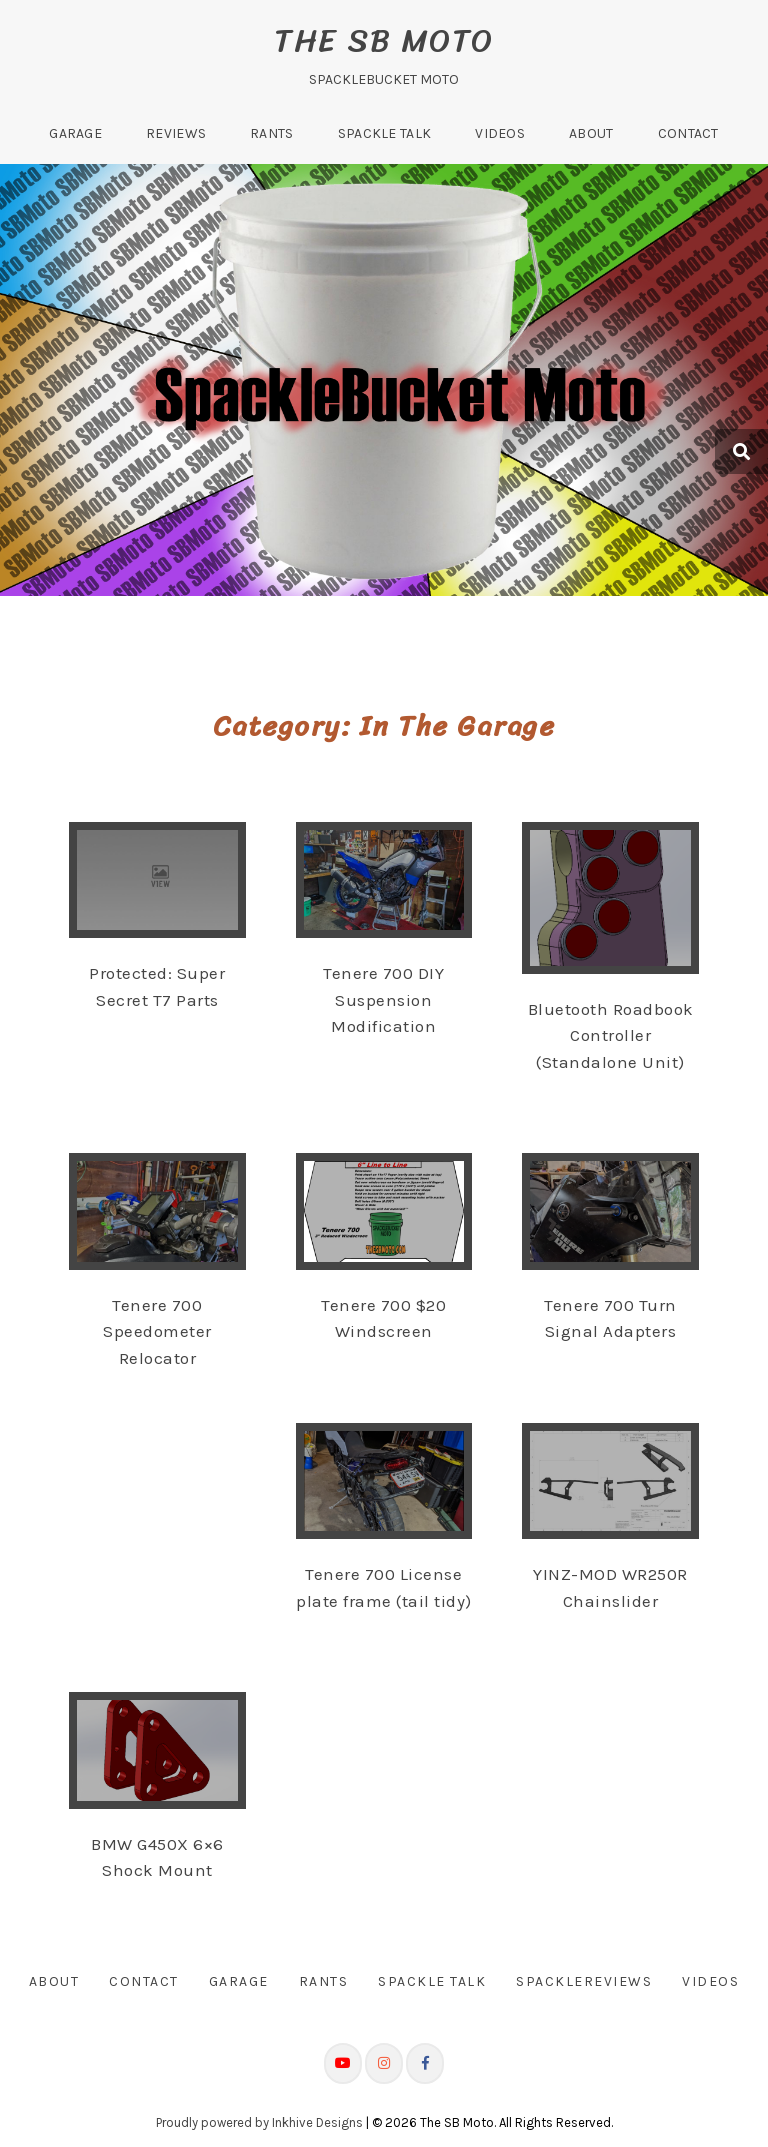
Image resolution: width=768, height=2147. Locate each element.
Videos (500, 133)
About (591, 133)
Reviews (176, 133)
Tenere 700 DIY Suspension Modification (383, 999)
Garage (75, 133)
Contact (688, 133)
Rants (272, 133)
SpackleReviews (584, 1981)
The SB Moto (384, 40)
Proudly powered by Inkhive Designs (259, 2121)
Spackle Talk (385, 133)
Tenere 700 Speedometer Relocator (157, 1331)
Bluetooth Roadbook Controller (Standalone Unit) (611, 1035)
